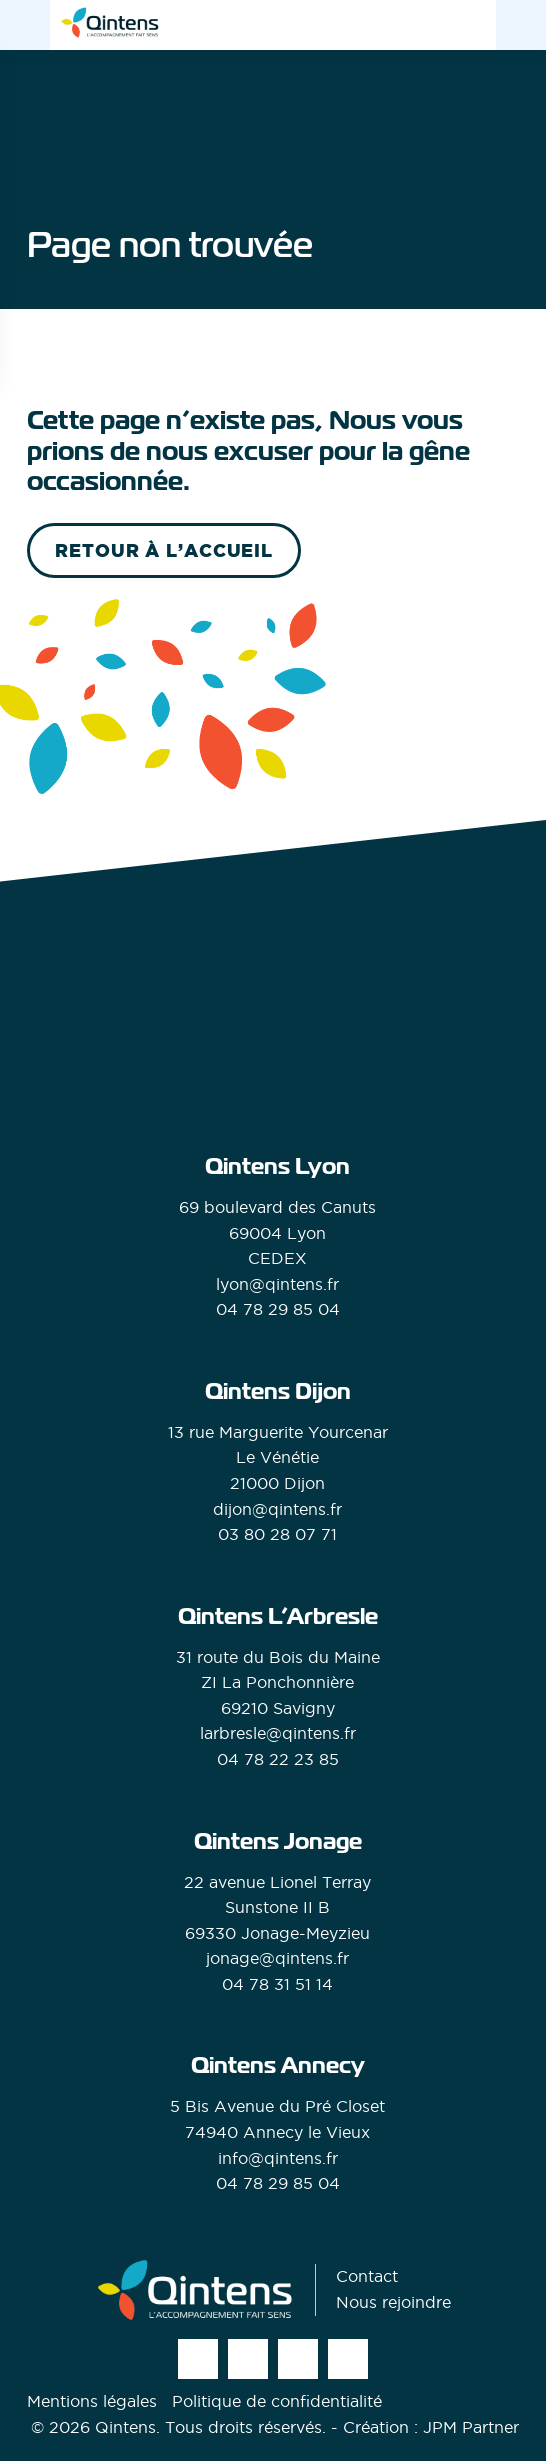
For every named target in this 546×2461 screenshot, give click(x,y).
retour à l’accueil (164, 550)
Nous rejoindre (393, 2302)
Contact (367, 2276)
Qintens (125, 2427)
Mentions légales (92, 2401)
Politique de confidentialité (277, 2401)
